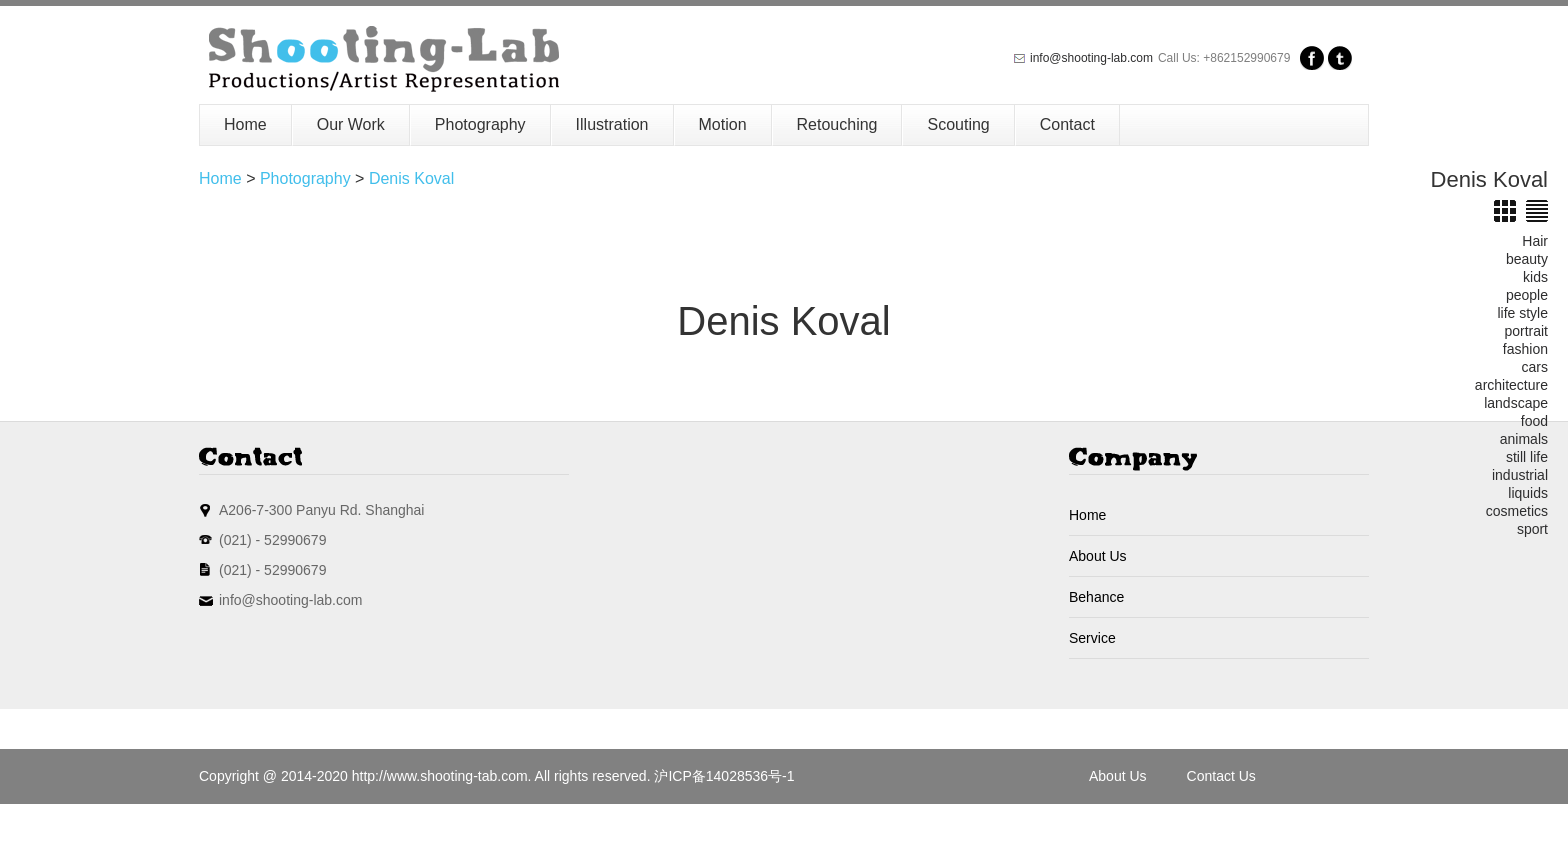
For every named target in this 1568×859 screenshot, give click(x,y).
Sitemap (1114, 831)
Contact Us (1221, 776)
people (1527, 295)
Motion (723, 124)
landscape (1516, 403)
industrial (1520, 475)
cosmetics (1517, 511)
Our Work (351, 124)
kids (1535, 277)
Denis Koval (411, 178)
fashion (1525, 349)
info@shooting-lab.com (1091, 58)
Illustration (612, 124)
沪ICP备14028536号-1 (724, 776)
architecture (1511, 385)
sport (1532, 529)
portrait (1526, 331)
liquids (1528, 493)
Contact (1067, 124)
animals (1524, 439)
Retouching (837, 124)
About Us (1098, 556)
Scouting (958, 124)
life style (1522, 313)
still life (1527, 457)
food (1534, 421)
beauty (1527, 259)
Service (1092, 638)
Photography (480, 124)
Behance (1096, 597)
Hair (1535, 241)
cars (1535, 367)
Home (245, 124)
